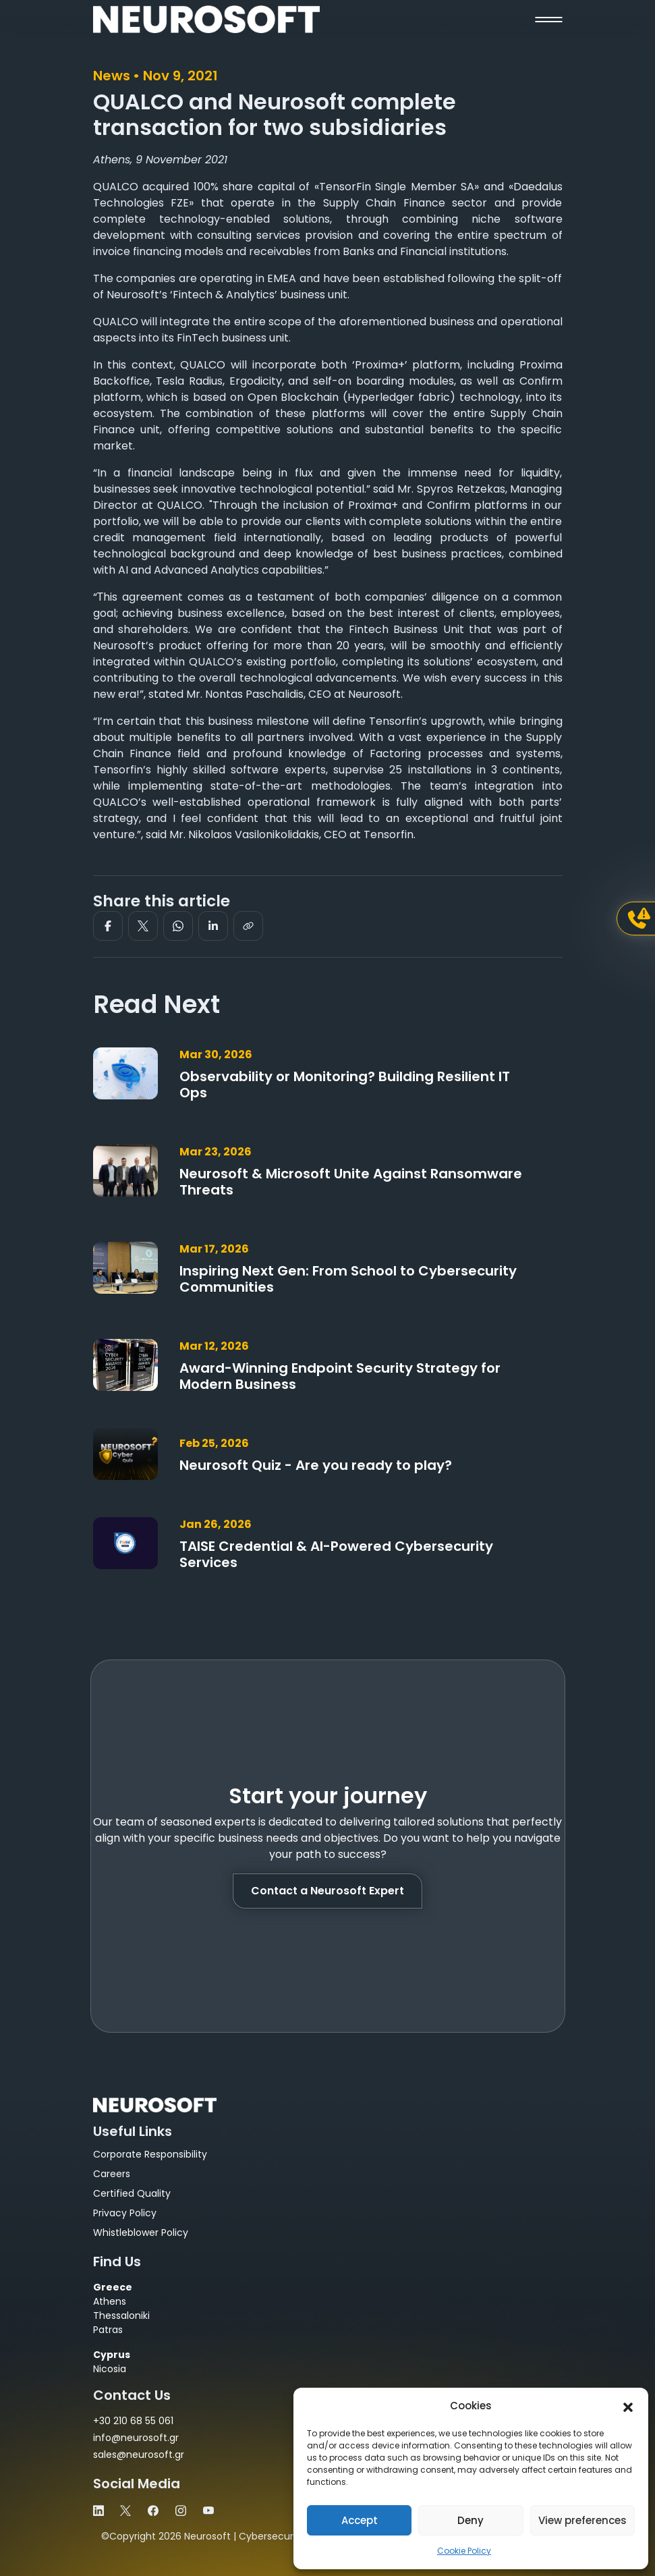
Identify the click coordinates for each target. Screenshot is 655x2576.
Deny (470, 2520)
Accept (359, 2520)
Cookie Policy (464, 2550)
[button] (628, 2406)
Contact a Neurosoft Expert (327, 1890)
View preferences (582, 2520)
